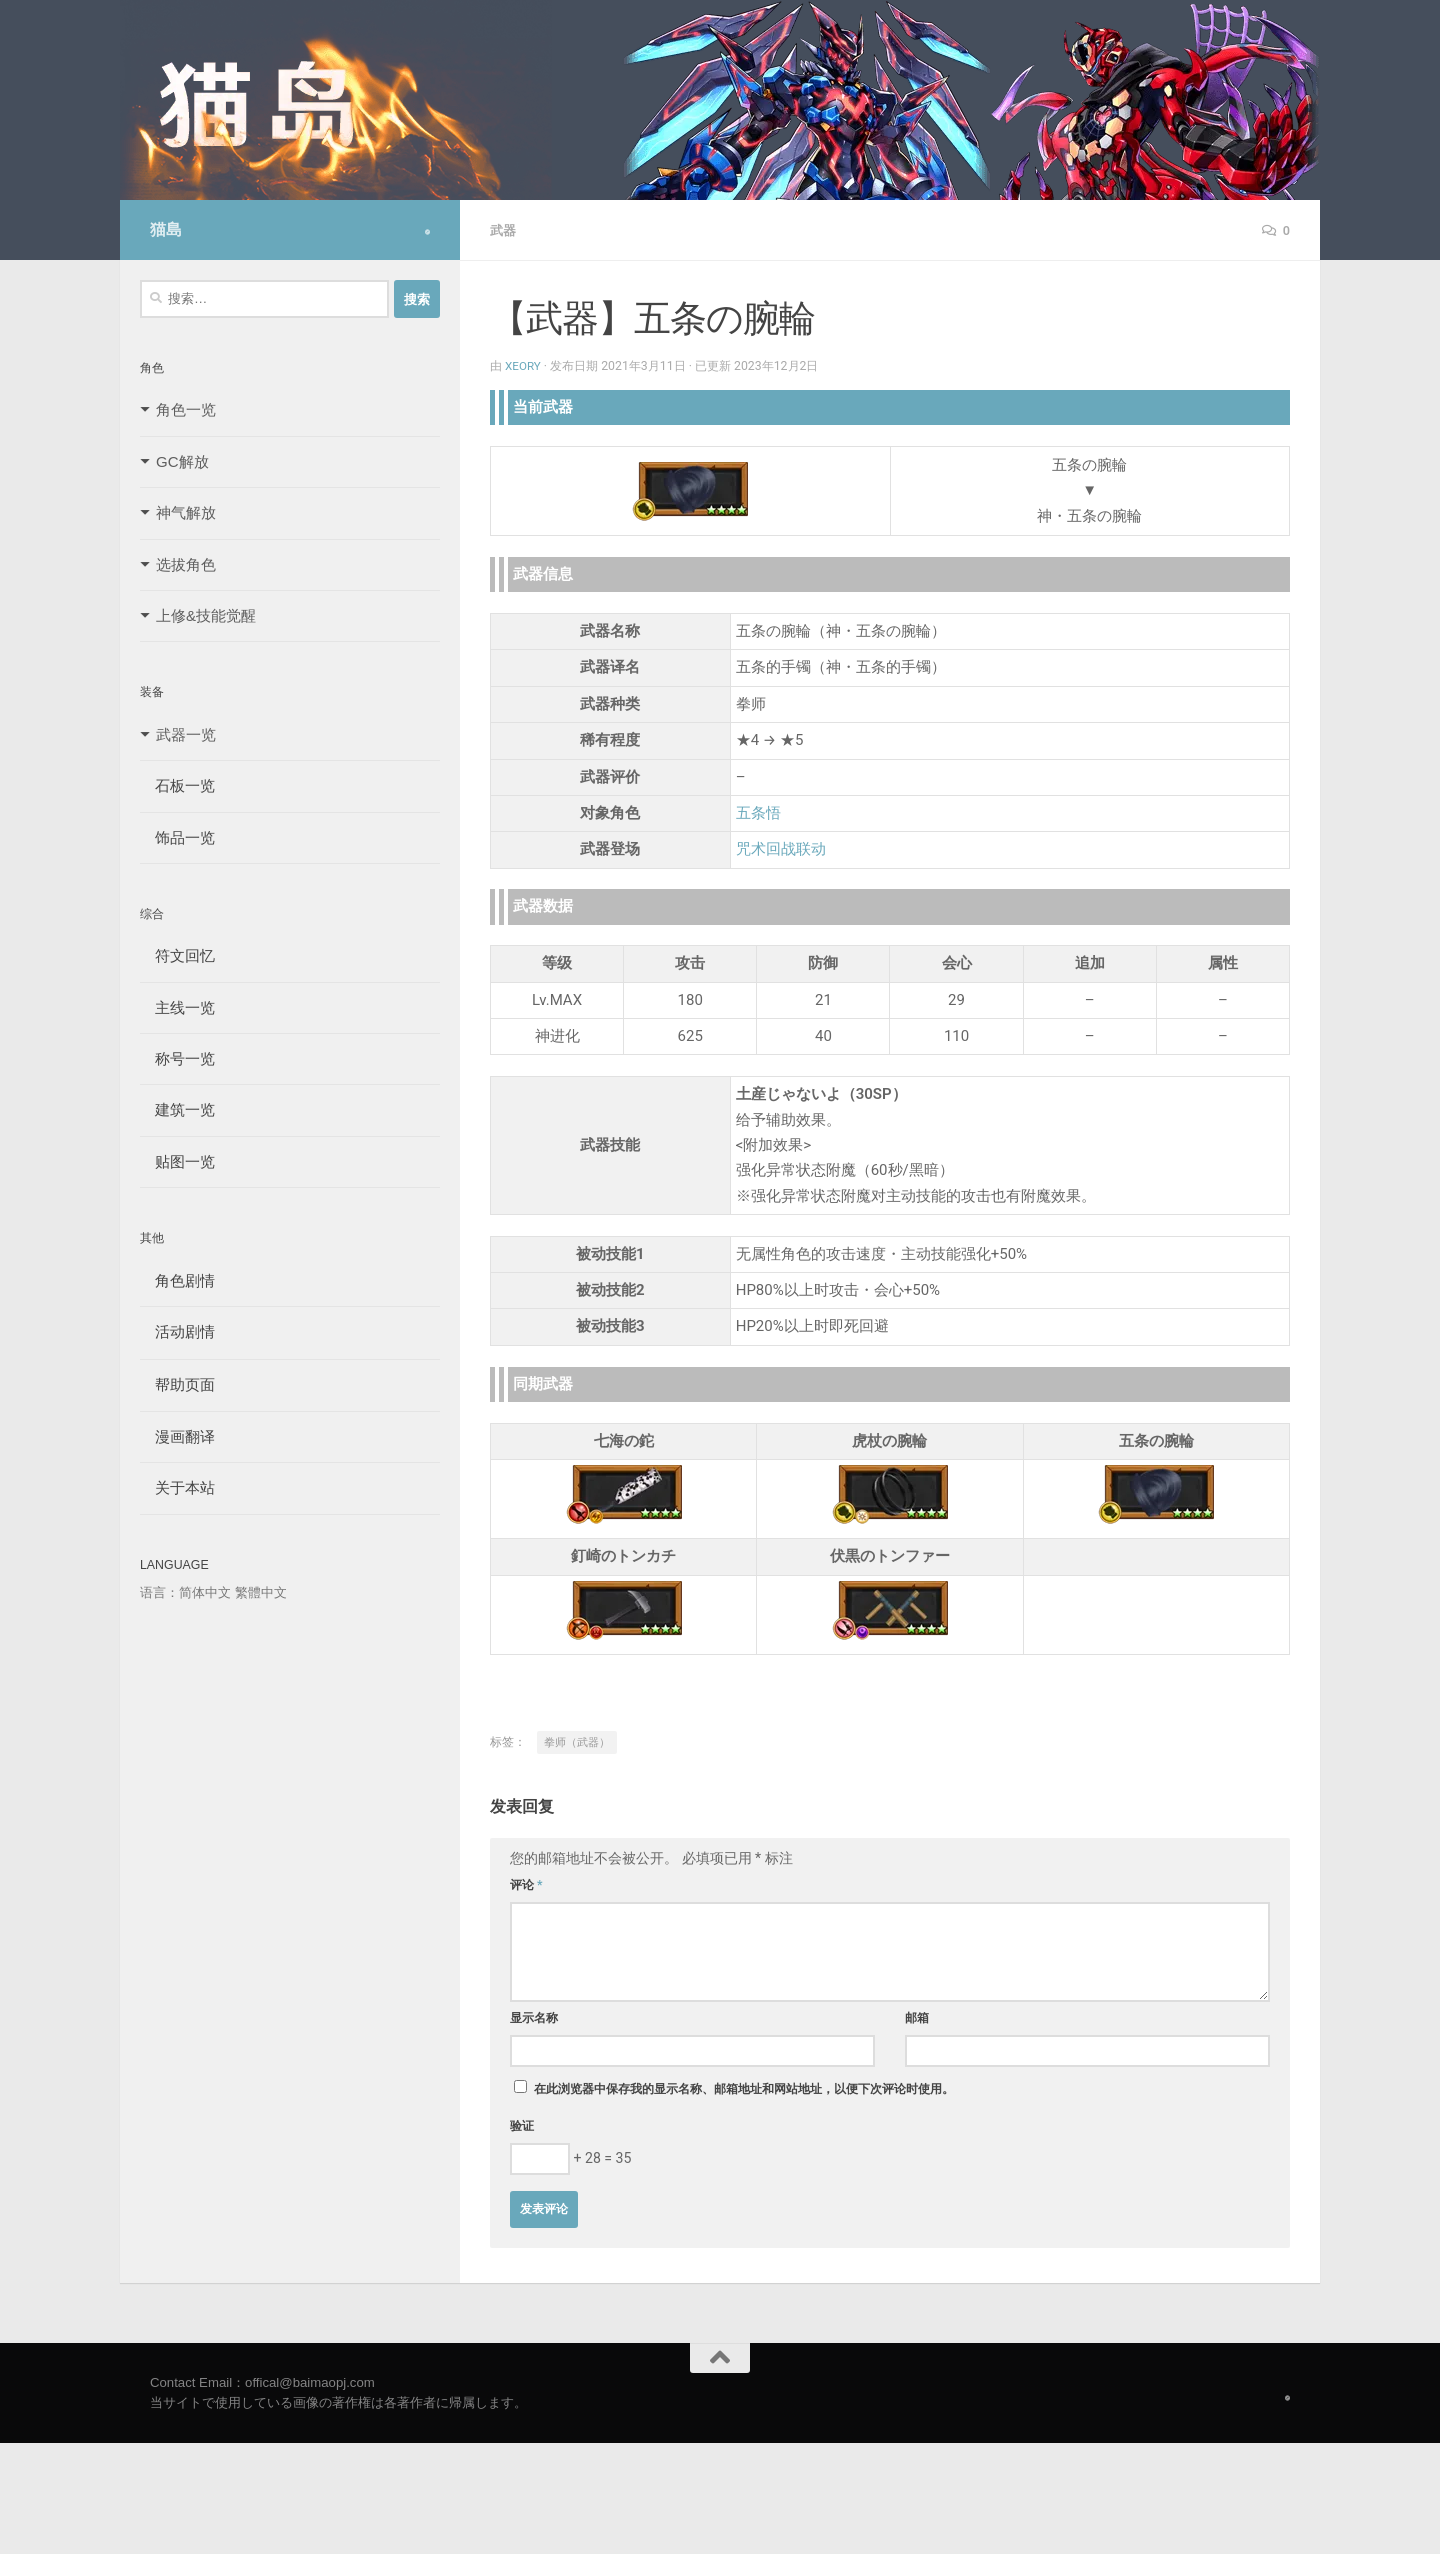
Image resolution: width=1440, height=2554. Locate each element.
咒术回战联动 (781, 848)
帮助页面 (177, 1384)
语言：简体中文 (185, 1592)
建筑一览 (177, 1109)
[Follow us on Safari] (427, 232)
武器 (504, 230)
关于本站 (177, 1487)
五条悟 (758, 812)
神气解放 (186, 512)
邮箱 (917, 2017)
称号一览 (177, 1058)
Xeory (524, 365)
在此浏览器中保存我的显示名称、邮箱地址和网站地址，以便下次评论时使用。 (744, 2088)
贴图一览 (177, 1161)
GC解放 (182, 461)
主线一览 (177, 1007)
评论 (526, 1884)
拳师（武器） (577, 1741)
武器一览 (186, 734)
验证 (522, 2125)
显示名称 (534, 2017)
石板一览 (177, 785)
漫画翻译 (177, 1436)
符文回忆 (177, 955)
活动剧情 (177, 1331)
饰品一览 (177, 837)
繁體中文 (261, 1592)
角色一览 (186, 409)
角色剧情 (177, 1280)
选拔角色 (186, 564)
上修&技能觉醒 (206, 615)
